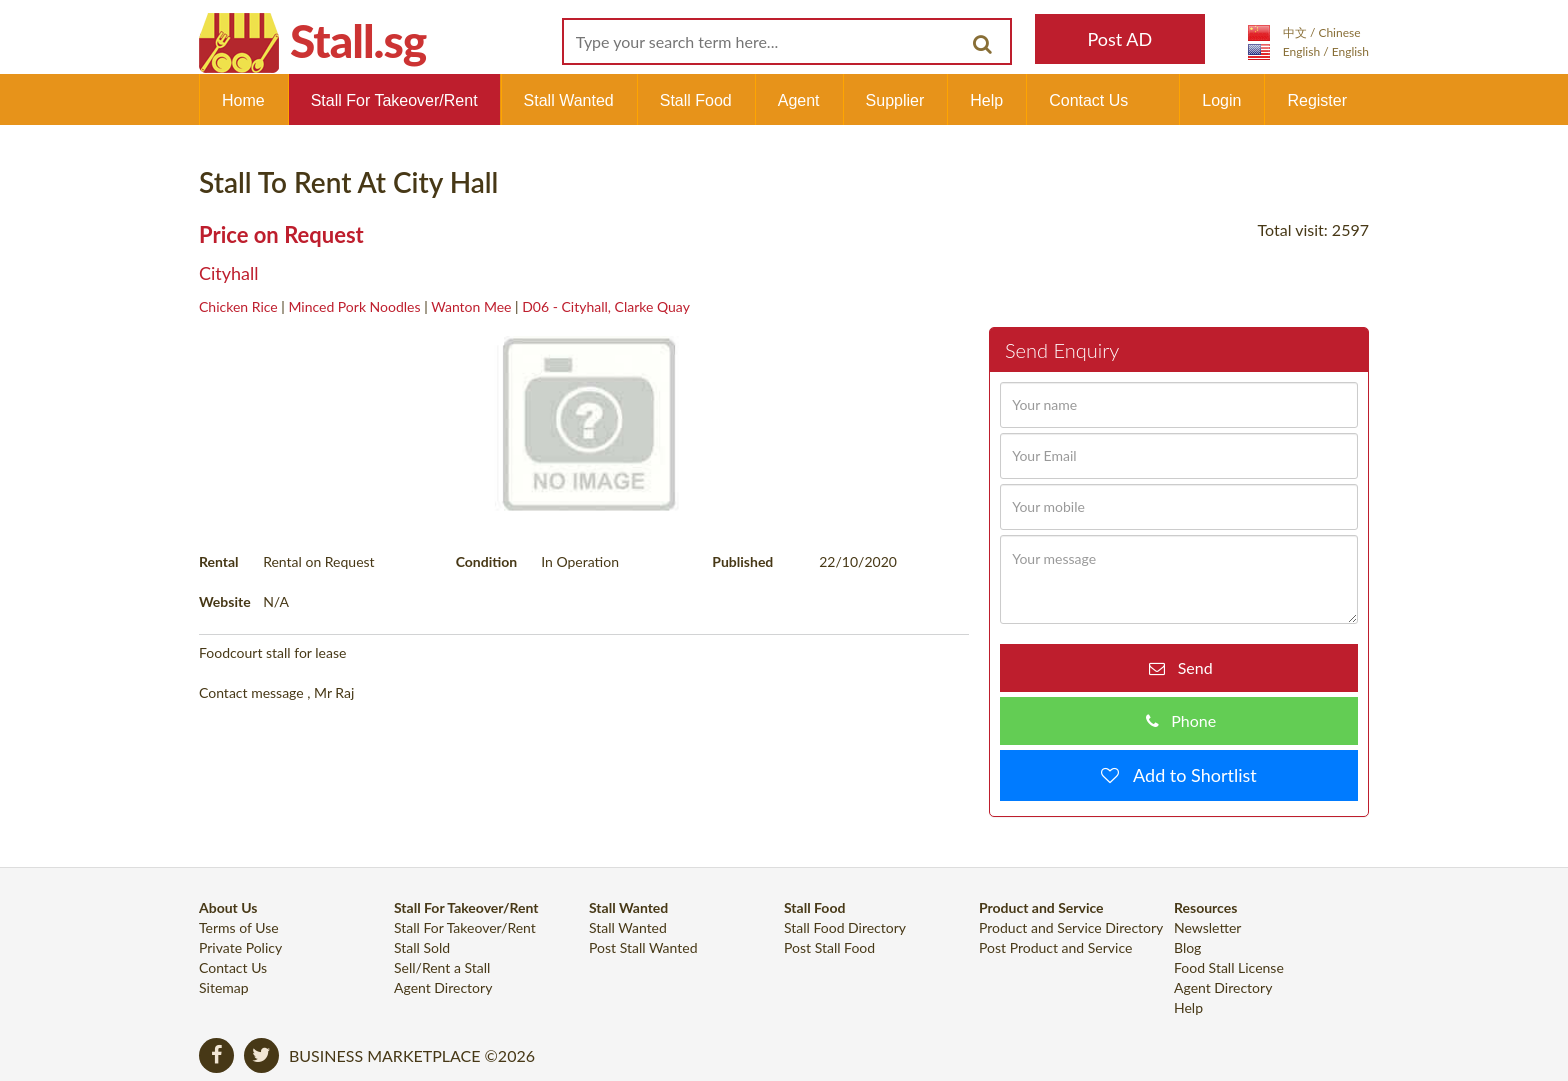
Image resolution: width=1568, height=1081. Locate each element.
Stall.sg (358, 40)
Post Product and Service (1055, 947)
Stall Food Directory (845, 927)
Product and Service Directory (1071, 927)
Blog (1187, 947)
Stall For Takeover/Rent (394, 100)
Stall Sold (422, 947)
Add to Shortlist (1188, 775)
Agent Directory (443, 987)
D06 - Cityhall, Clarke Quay (606, 306)
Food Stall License (1229, 967)
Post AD (1119, 39)
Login (1221, 100)
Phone (1187, 720)
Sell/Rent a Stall (442, 967)
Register (1317, 100)
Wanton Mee (471, 306)
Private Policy (240, 947)
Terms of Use (239, 927)
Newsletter (1207, 927)
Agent (799, 100)
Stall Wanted (569, 100)
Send (1188, 667)
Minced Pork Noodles (354, 306)
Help (986, 100)
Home (243, 100)
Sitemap (224, 987)
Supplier (895, 100)
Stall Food (696, 100)
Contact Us (1088, 100)
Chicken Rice (238, 306)
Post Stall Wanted (643, 947)
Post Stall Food (829, 947)
